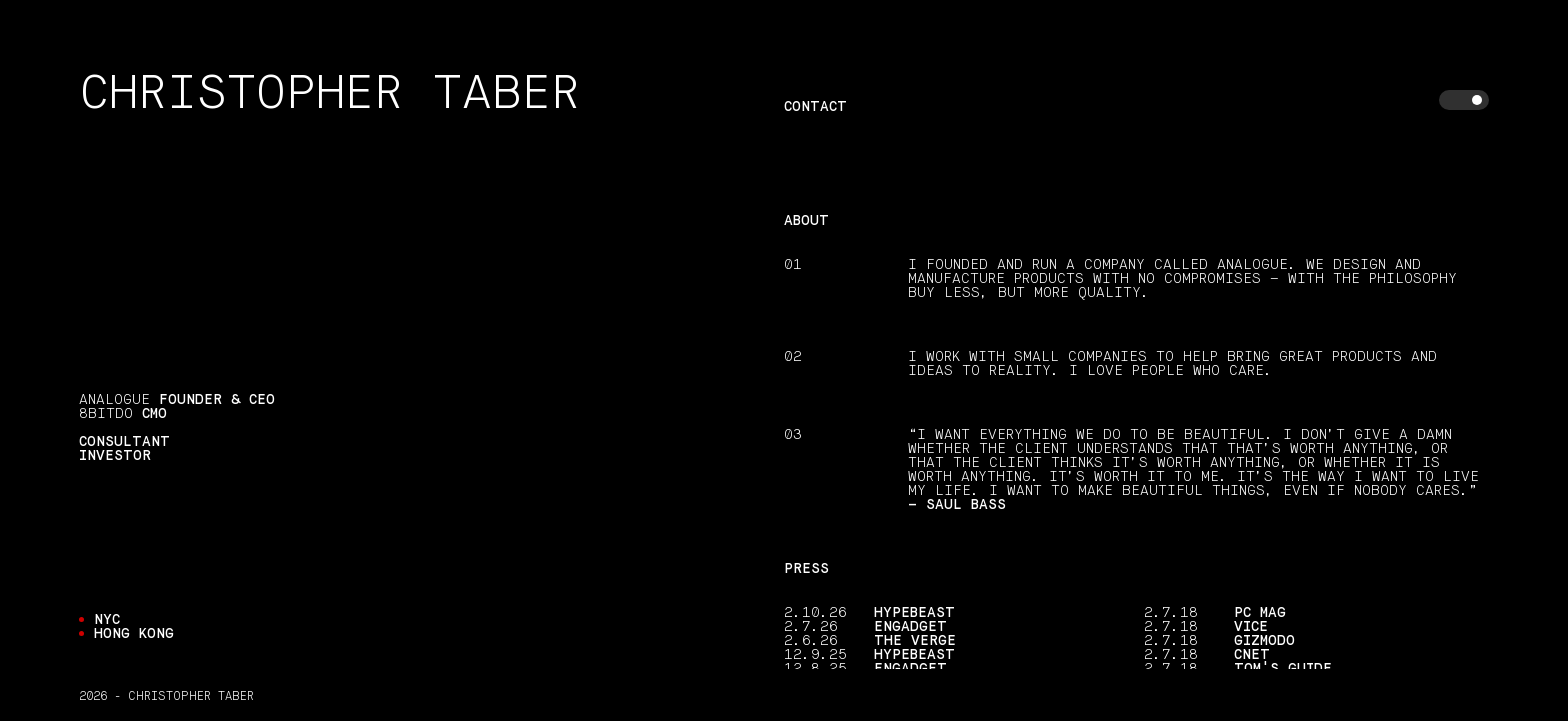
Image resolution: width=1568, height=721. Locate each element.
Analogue (114, 400)
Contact (815, 107)
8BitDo (106, 414)
